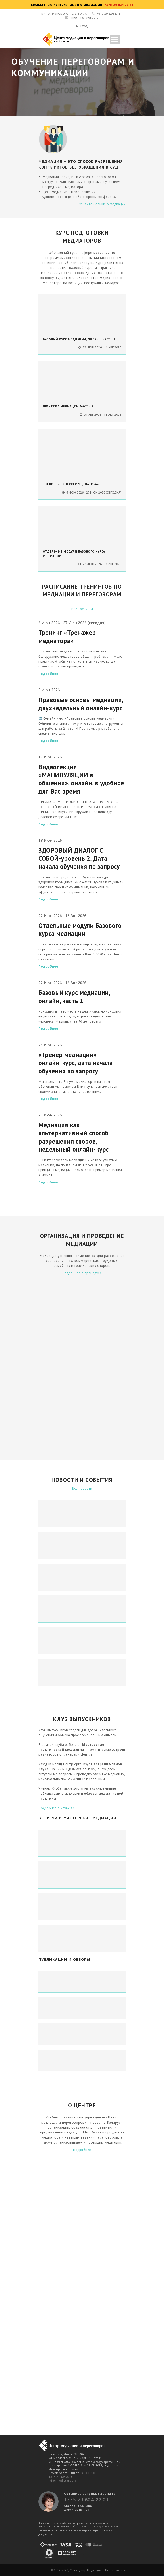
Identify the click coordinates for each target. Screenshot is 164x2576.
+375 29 (61, 2477)
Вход (84, 26)
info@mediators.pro (82, 17)
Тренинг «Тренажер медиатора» (71, 484)
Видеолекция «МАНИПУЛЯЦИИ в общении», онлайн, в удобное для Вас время (81, 779)
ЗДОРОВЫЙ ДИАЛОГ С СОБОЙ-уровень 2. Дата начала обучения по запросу (79, 858)
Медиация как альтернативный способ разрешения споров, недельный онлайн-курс (73, 1137)
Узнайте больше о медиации (102, 204)
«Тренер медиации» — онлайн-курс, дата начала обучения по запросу (75, 1063)
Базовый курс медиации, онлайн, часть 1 (79, 339)
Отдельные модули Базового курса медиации (80, 929)
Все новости (82, 1488)
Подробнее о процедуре (82, 1273)
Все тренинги (82, 609)
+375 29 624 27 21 (118, 4)
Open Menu (115, 39)
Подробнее (48, 674)
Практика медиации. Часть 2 (68, 406)
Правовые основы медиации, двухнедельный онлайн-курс (80, 704)
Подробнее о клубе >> (56, 1808)
